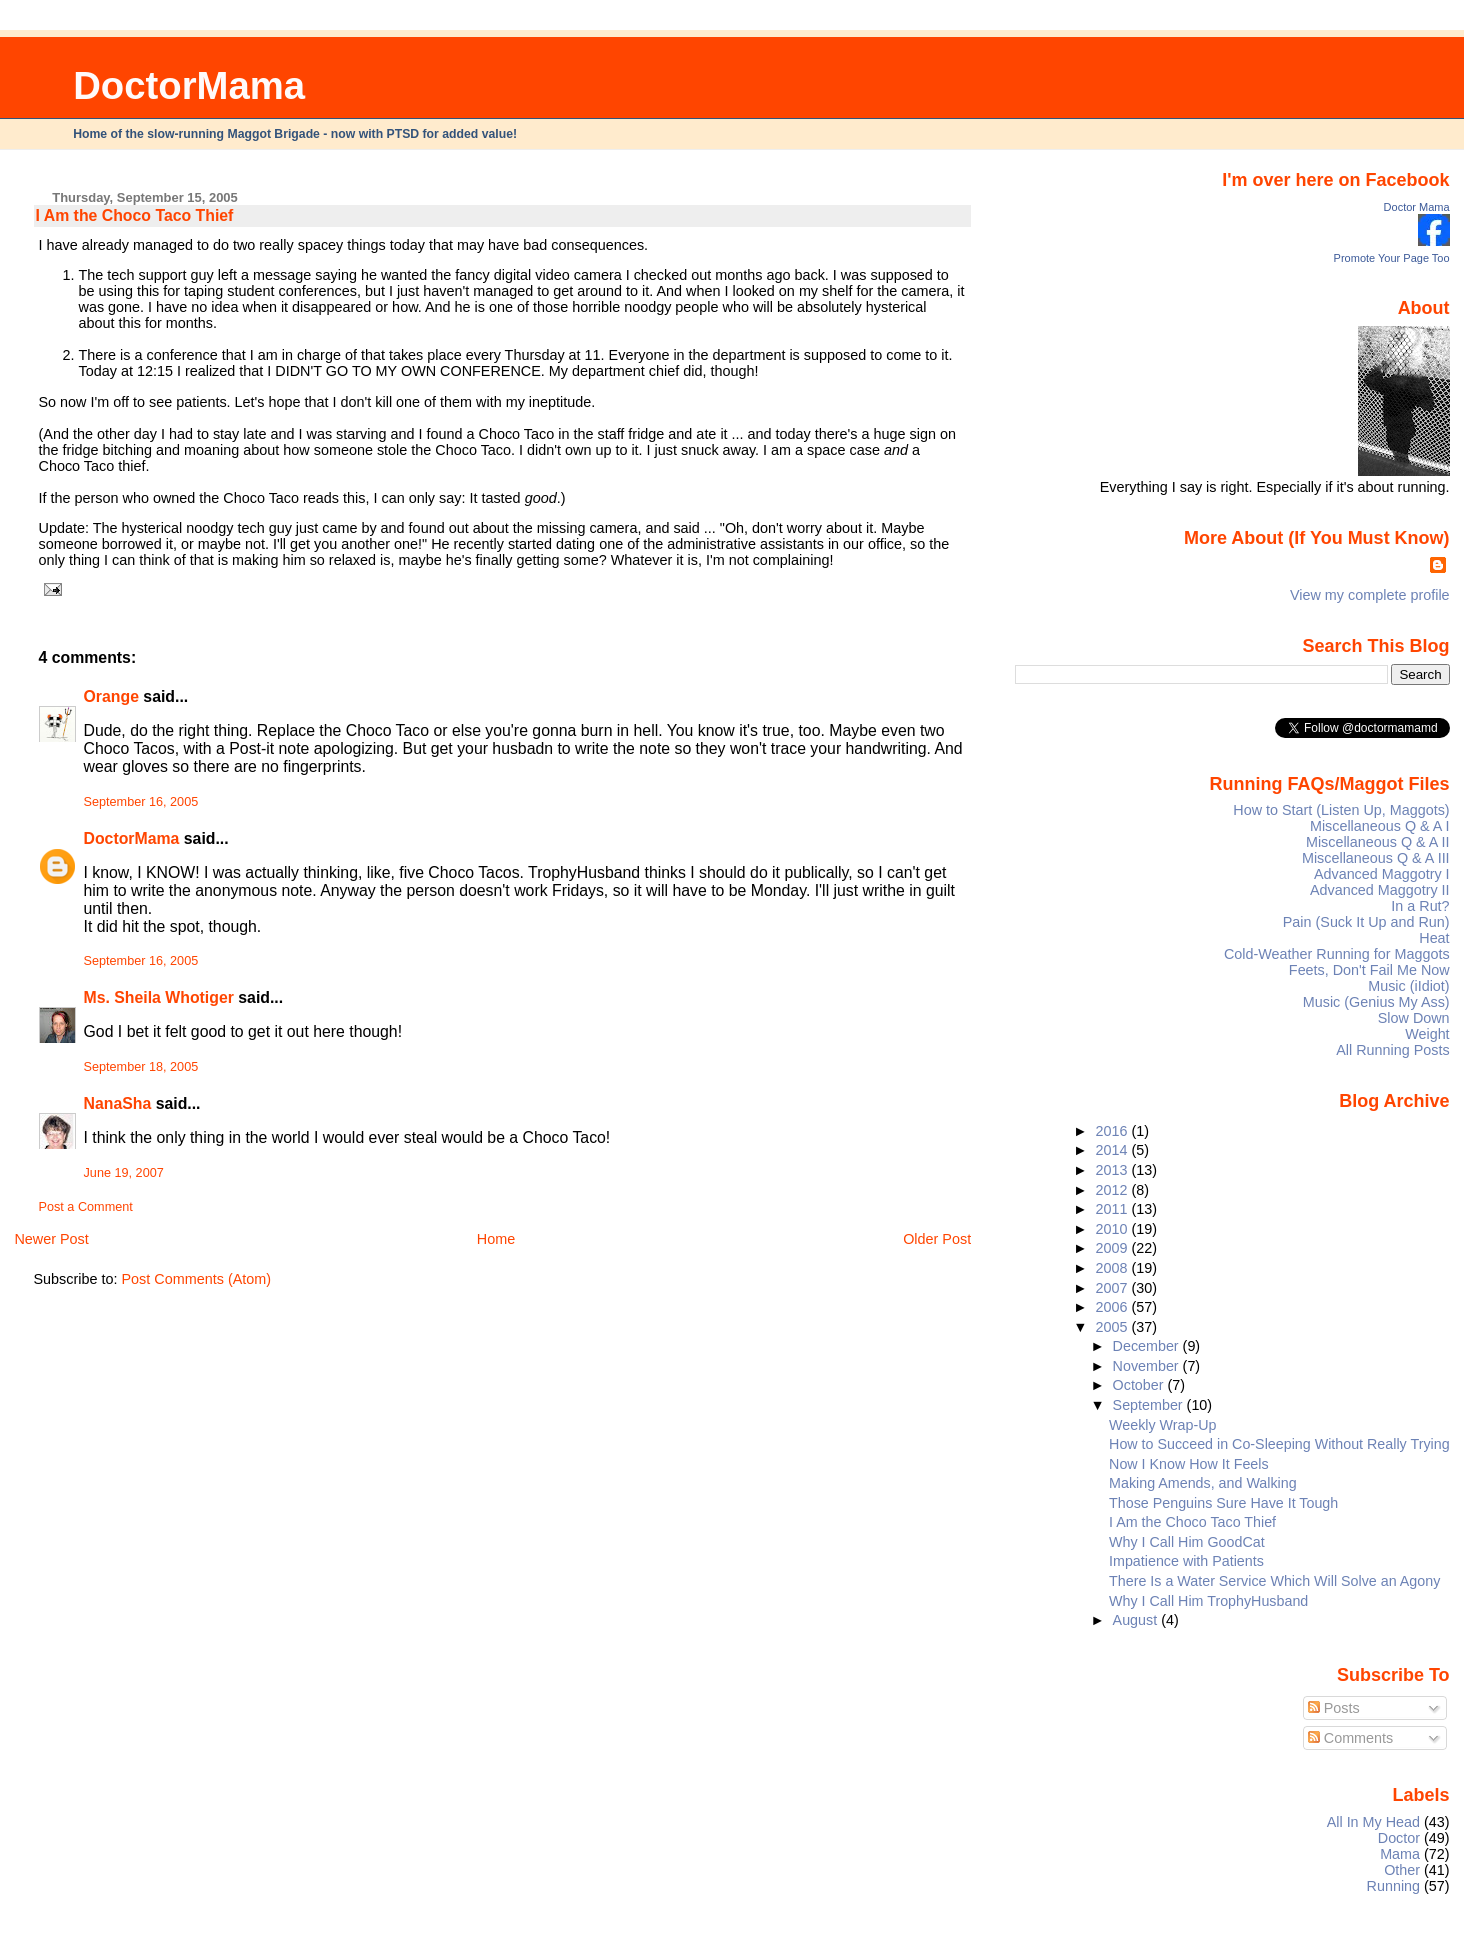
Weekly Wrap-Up (1162, 1425)
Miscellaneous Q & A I (1380, 826)
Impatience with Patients (1186, 1561)
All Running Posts (1392, 1050)
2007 (1114, 1288)
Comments (1351, 1738)
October (1140, 1385)
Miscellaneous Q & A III (1376, 858)
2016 (1114, 1131)
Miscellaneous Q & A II (1378, 842)
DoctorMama (189, 85)
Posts (1334, 1708)
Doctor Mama (1417, 207)
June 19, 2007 (124, 1173)
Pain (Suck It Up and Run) (1366, 922)
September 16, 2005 (141, 802)
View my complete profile (1370, 595)
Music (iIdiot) (1408, 986)
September (1150, 1405)
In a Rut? (1420, 906)
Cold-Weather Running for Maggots (1337, 954)
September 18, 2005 (141, 1067)
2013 (1114, 1170)
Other (1402, 1870)
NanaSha (118, 1103)
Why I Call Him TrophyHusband (1208, 1601)
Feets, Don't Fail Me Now (1369, 970)
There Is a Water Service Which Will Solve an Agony (1274, 1581)
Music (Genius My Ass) (1376, 1002)
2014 (1114, 1150)
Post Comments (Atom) (197, 1279)
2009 (1114, 1248)
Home (496, 1239)
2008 (1114, 1268)
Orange (111, 696)
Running (1394, 1886)
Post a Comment (86, 1207)
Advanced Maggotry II (1380, 890)
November (1148, 1366)
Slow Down (1414, 1018)
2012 (1114, 1190)
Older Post (937, 1239)
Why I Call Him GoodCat (1187, 1542)
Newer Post (51, 1239)
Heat (1434, 938)
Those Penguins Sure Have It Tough (1223, 1503)
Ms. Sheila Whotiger (159, 997)
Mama (1400, 1854)
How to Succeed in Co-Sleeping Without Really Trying (1279, 1444)
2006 (1114, 1307)
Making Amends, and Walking (1203, 1483)
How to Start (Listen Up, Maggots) (1341, 810)
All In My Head (1373, 1822)
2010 (1114, 1229)
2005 (1114, 1327)
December (1148, 1346)
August (1137, 1620)
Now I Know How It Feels (1189, 1464)
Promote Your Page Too (1392, 258)
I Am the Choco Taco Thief (135, 215)
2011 (1114, 1209)
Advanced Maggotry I (1382, 874)
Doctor (1399, 1838)
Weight (1427, 1034)
